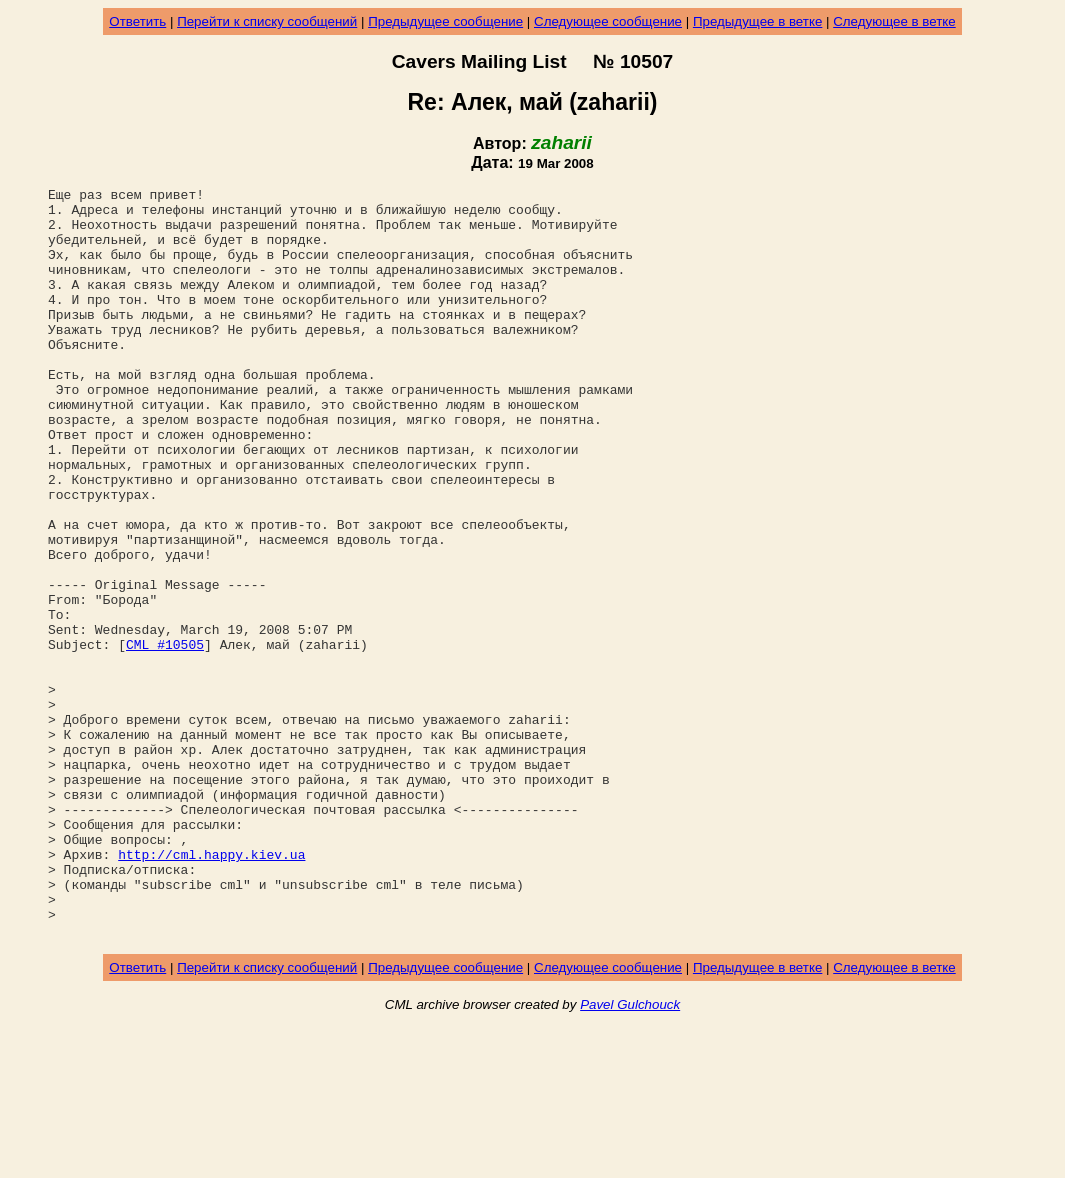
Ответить (137, 21)
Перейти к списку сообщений (267, 21)
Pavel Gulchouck (630, 1154)
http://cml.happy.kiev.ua (211, 989)
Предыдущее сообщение (445, 21)
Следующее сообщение (608, 21)
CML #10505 (165, 737)
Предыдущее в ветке (757, 21)
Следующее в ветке (894, 21)
